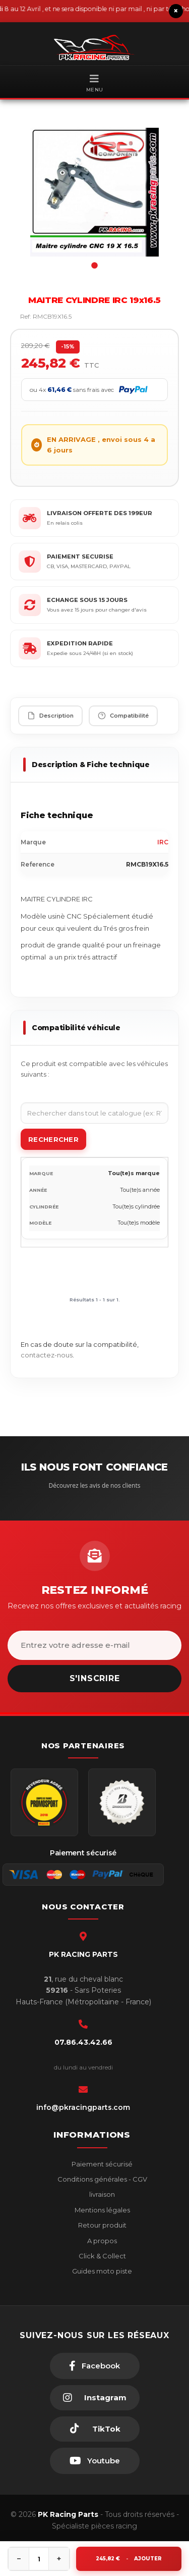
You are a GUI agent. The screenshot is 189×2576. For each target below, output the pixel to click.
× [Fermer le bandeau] (175, 11)
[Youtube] (95, 2461)
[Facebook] (95, 2366)
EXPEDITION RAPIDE (80, 643)
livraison (101, 2194)
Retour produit (102, 2225)
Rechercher (53, 1139)
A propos (101, 2241)
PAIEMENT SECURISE (80, 556)
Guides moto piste (101, 2271)
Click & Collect (101, 2256)
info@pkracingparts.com (83, 2107)
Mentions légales (101, 2210)
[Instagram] (95, 2397)
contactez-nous (47, 1355)
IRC (162, 842)
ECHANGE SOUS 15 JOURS (87, 599)
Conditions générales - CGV (101, 2179)
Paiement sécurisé (101, 2164)
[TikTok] (95, 2429)
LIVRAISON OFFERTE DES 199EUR (99, 513)
